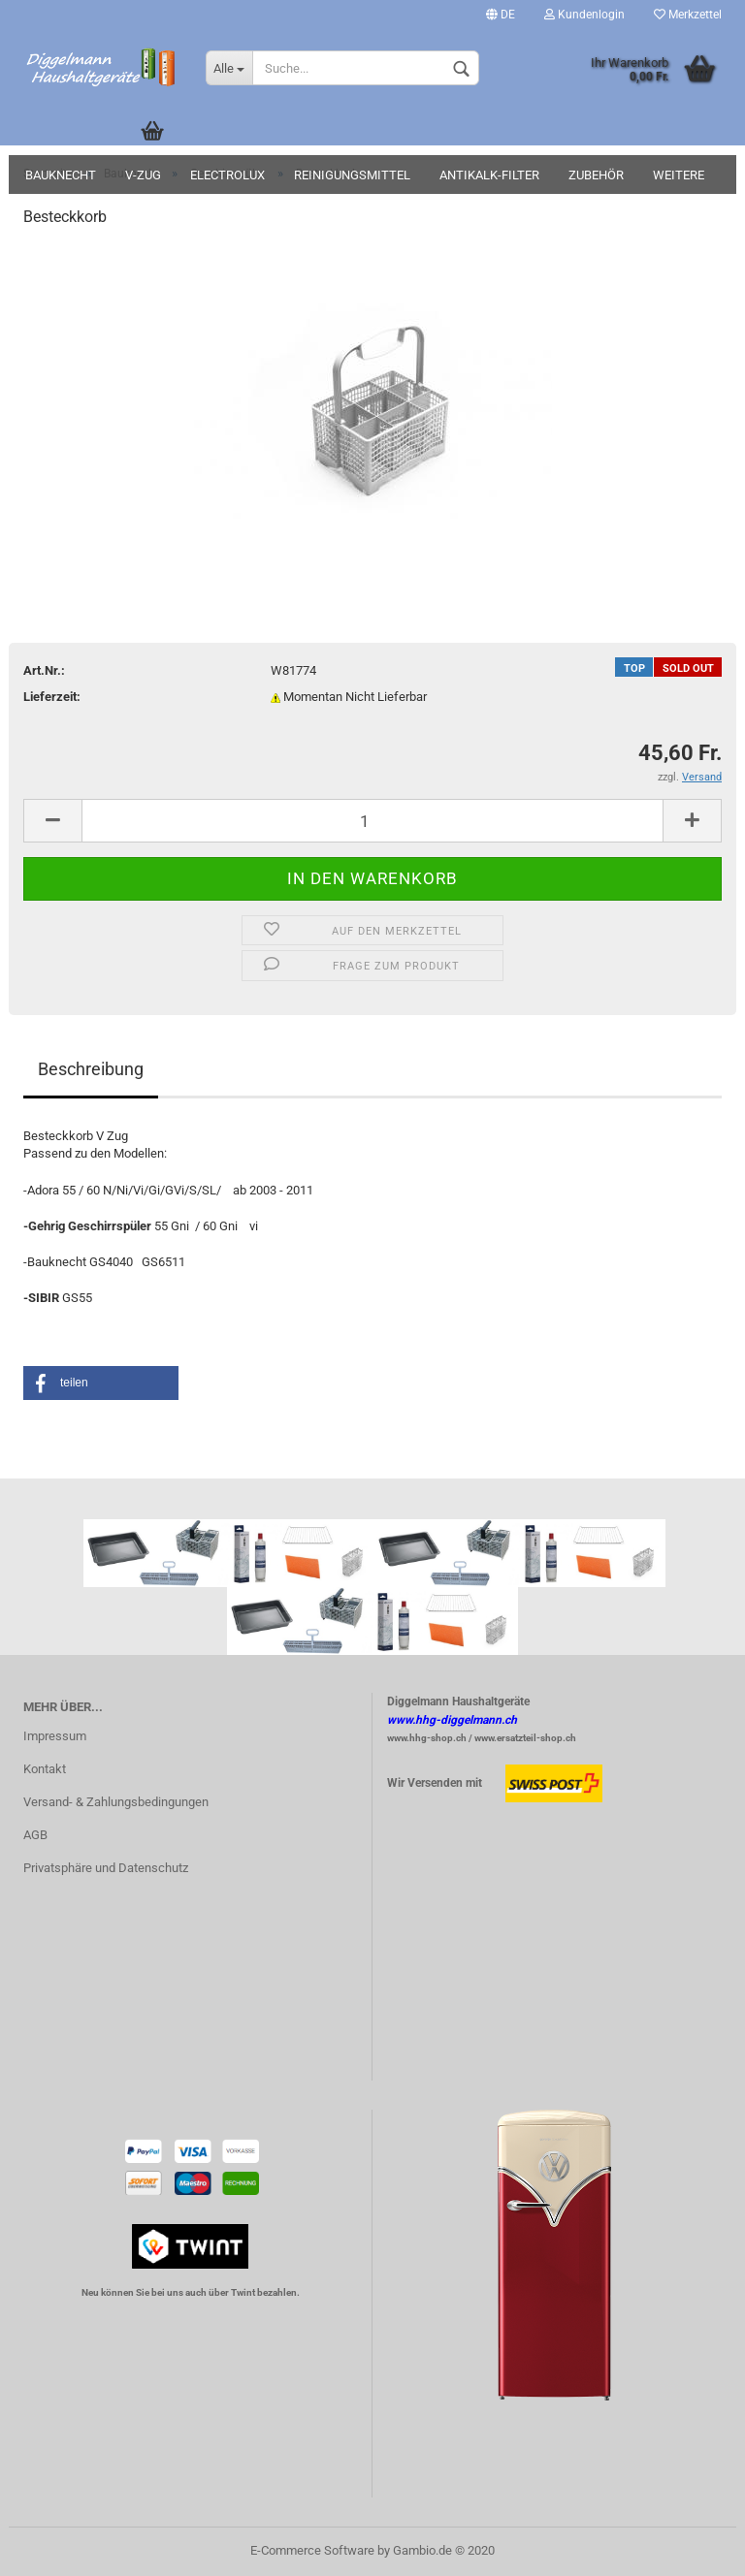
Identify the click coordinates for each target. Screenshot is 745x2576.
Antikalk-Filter (489, 175)
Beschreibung (91, 1069)
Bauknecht (60, 175)
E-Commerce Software (312, 2550)
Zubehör (596, 175)
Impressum (54, 1736)
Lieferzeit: (52, 696)
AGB (35, 1835)
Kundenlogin (584, 14)
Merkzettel (688, 14)
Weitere (678, 175)
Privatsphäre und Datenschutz (105, 1867)
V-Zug (143, 175)
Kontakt (44, 1769)
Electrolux (227, 175)
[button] (100, 1383)
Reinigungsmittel (352, 175)
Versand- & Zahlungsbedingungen (116, 1802)
